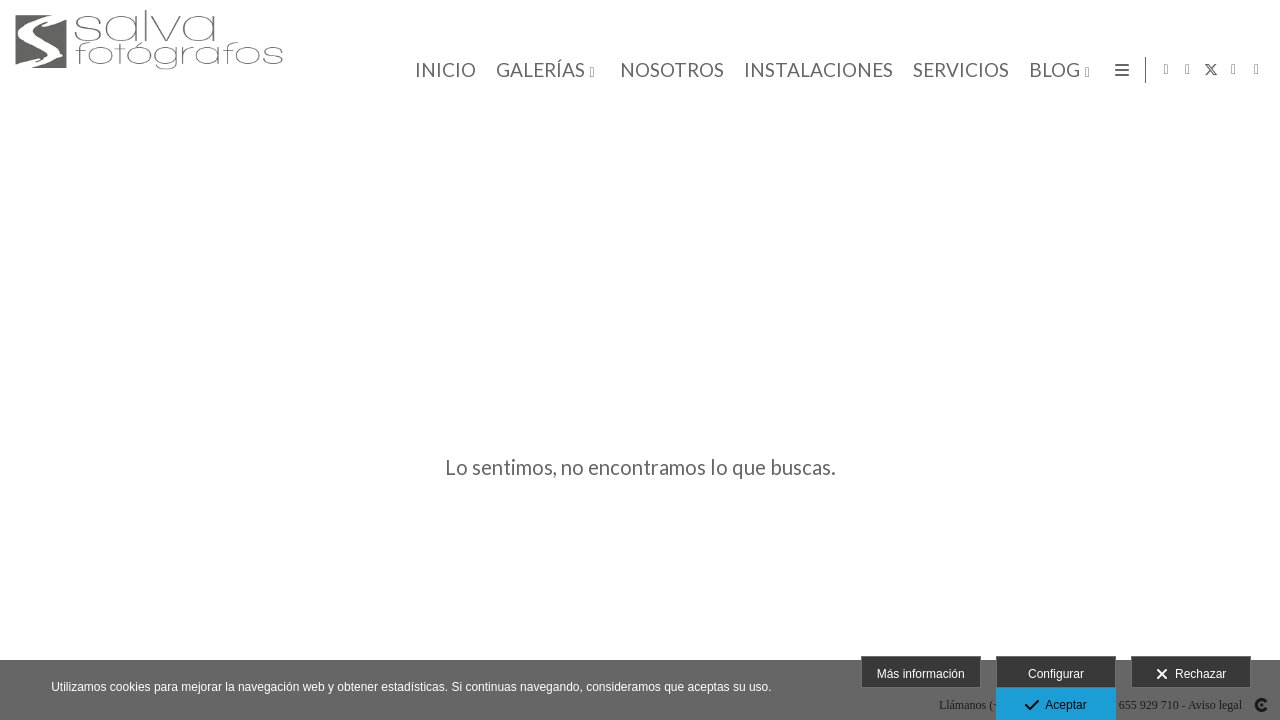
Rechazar (1191, 675)
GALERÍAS (536, 70)
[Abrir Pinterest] (1257, 70)
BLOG (1050, 70)
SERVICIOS (957, 70)
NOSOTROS (668, 70)
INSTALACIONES (814, 70)
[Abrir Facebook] (1188, 70)
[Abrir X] (1211, 70)
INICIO (441, 70)
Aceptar (1055, 706)
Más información (921, 674)
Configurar (1056, 674)
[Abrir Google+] (1234, 70)
